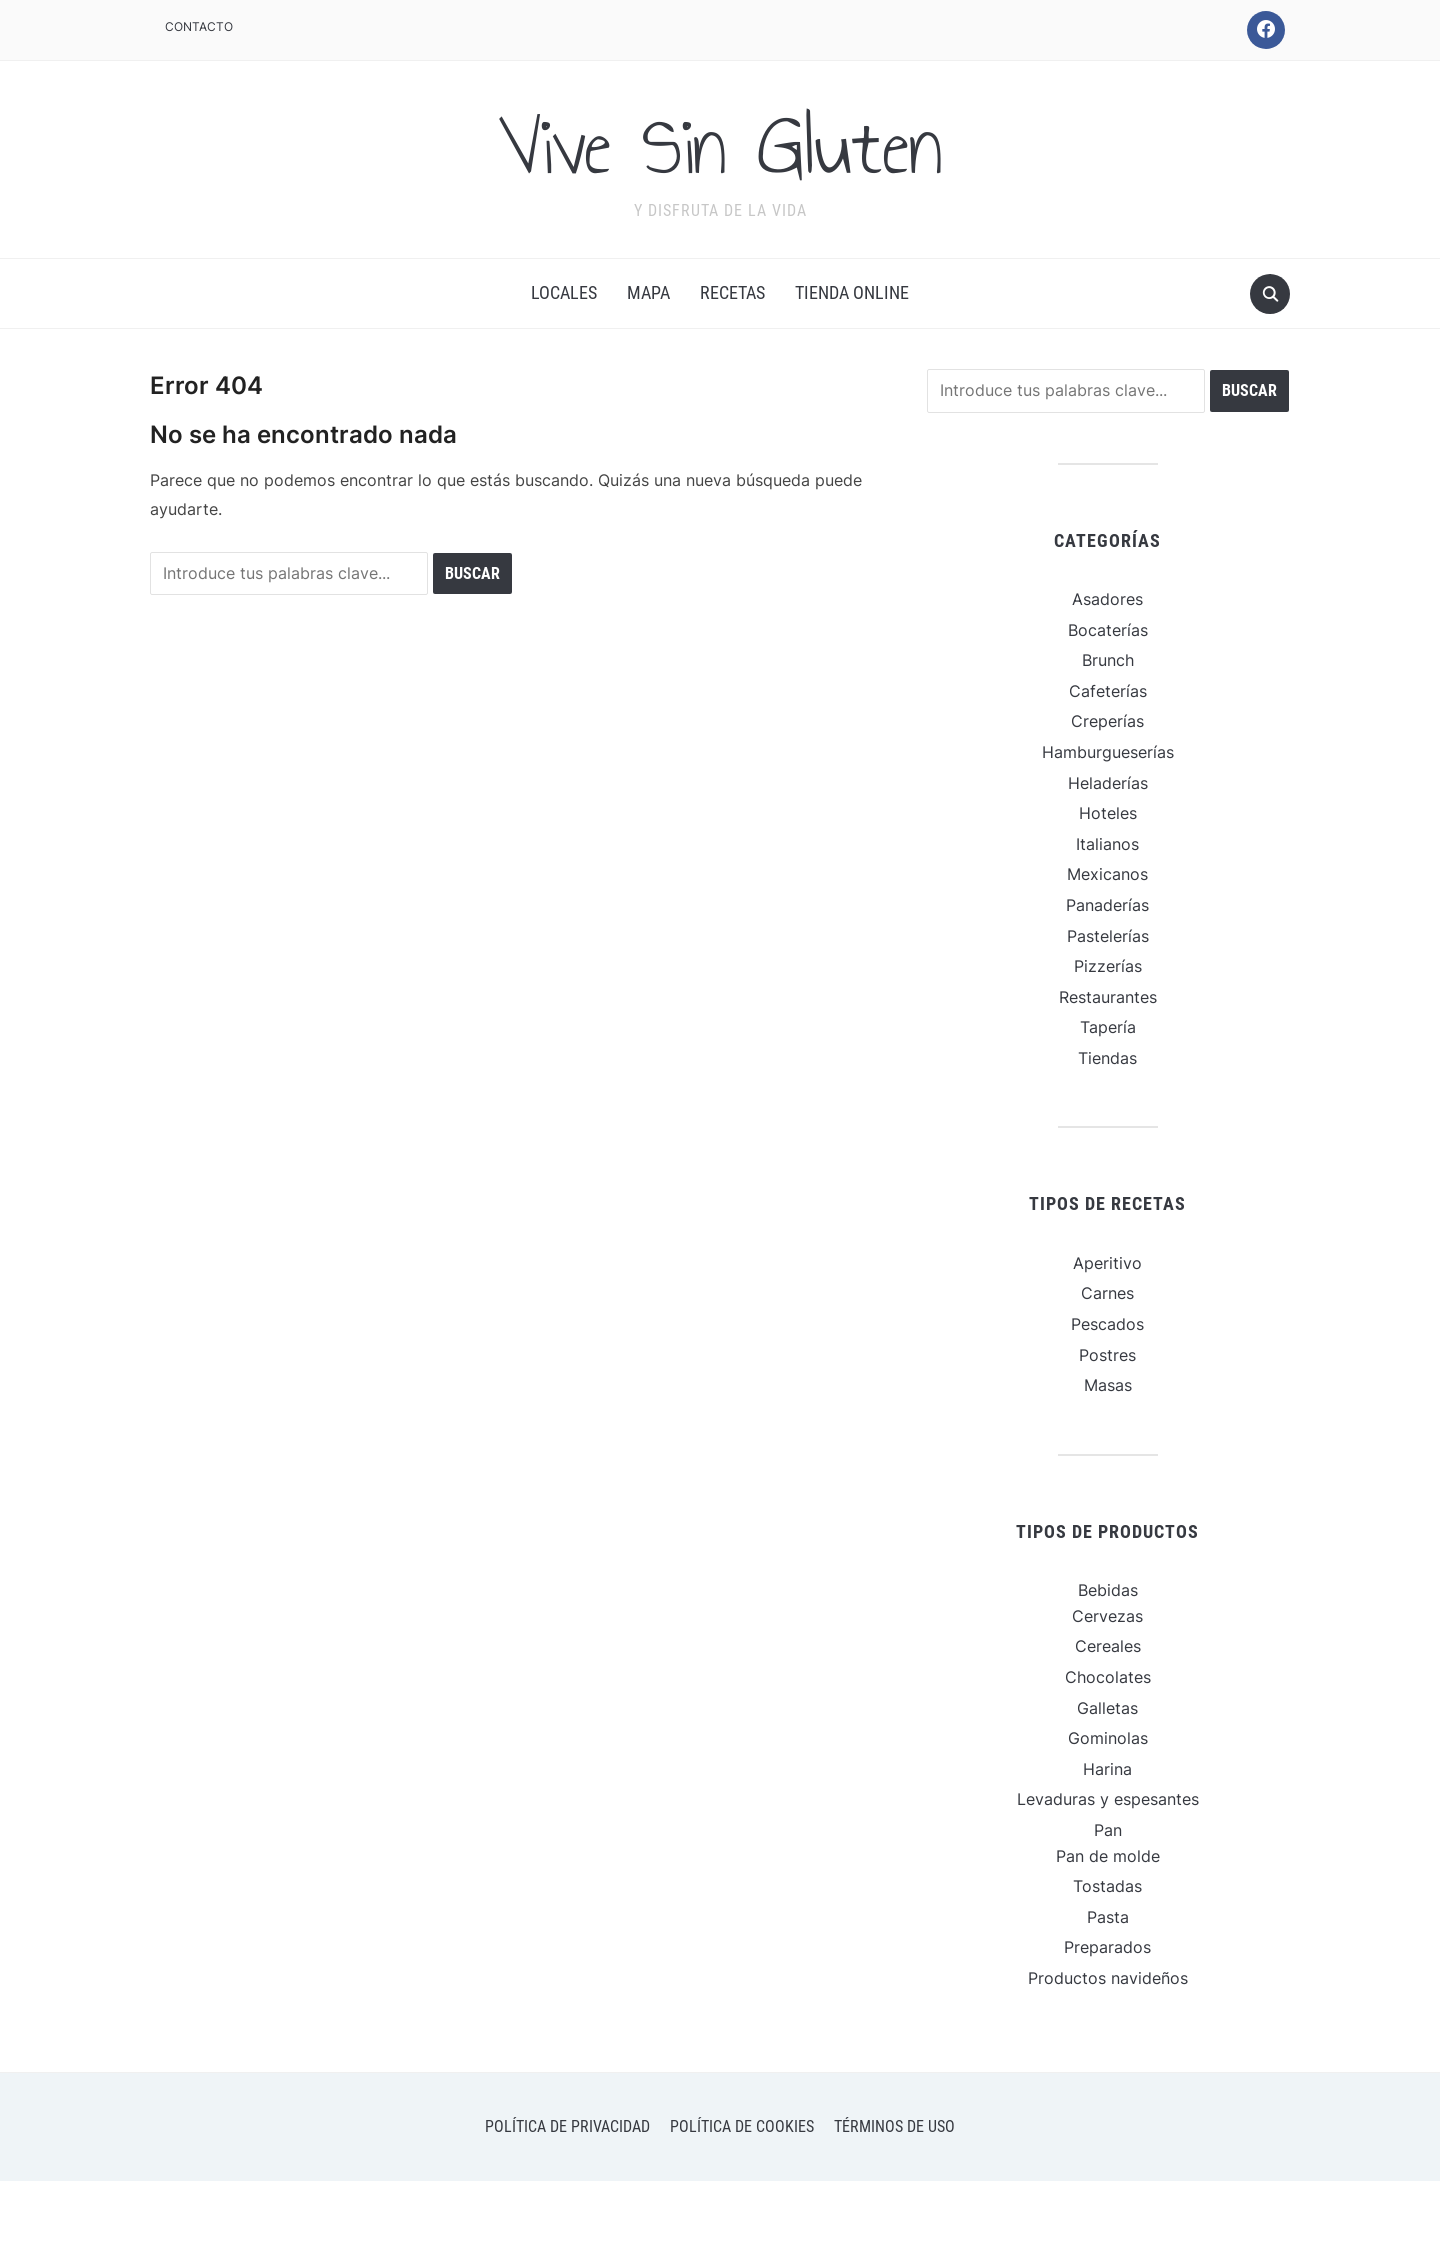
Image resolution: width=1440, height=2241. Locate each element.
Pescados (1107, 1324)
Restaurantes (1108, 997)
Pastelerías (1108, 936)
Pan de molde (1108, 1856)
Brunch (1108, 660)
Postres (1107, 1355)
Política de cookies (742, 2126)
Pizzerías (1108, 966)
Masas (1108, 1385)
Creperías (1107, 721)
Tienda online (852, 292)
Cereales (1108, 1646)
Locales (564, 292)
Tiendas (1107, 1058)
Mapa (648, 292)
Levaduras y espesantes (1108, 1799)
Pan (1108, 1830)
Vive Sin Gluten (720, 147)
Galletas (1107, 1708)
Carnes (1107, 1293)
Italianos (1107, 844)
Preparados (1107, 1947)
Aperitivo (1107, 1263)
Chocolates (1108, 1677)
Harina (1107, 1769)
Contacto (199, 26)
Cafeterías (1108, 691)
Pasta (1108, 1917)
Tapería (1108, 1027)
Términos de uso (894, 2126)
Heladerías (1108, 783)
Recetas (732, 292)
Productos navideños (1108, 1978)
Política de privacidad (567, 2126)
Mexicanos (1107, 874)
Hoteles (1108, 813)
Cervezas (1107, 1616)
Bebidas (1108, 1590)
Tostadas (1107, 1886)
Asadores (1107, 599)
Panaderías (1107, 905)
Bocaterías (1108, 630)
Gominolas (1108, 1738)
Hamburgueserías (1108, 752)
